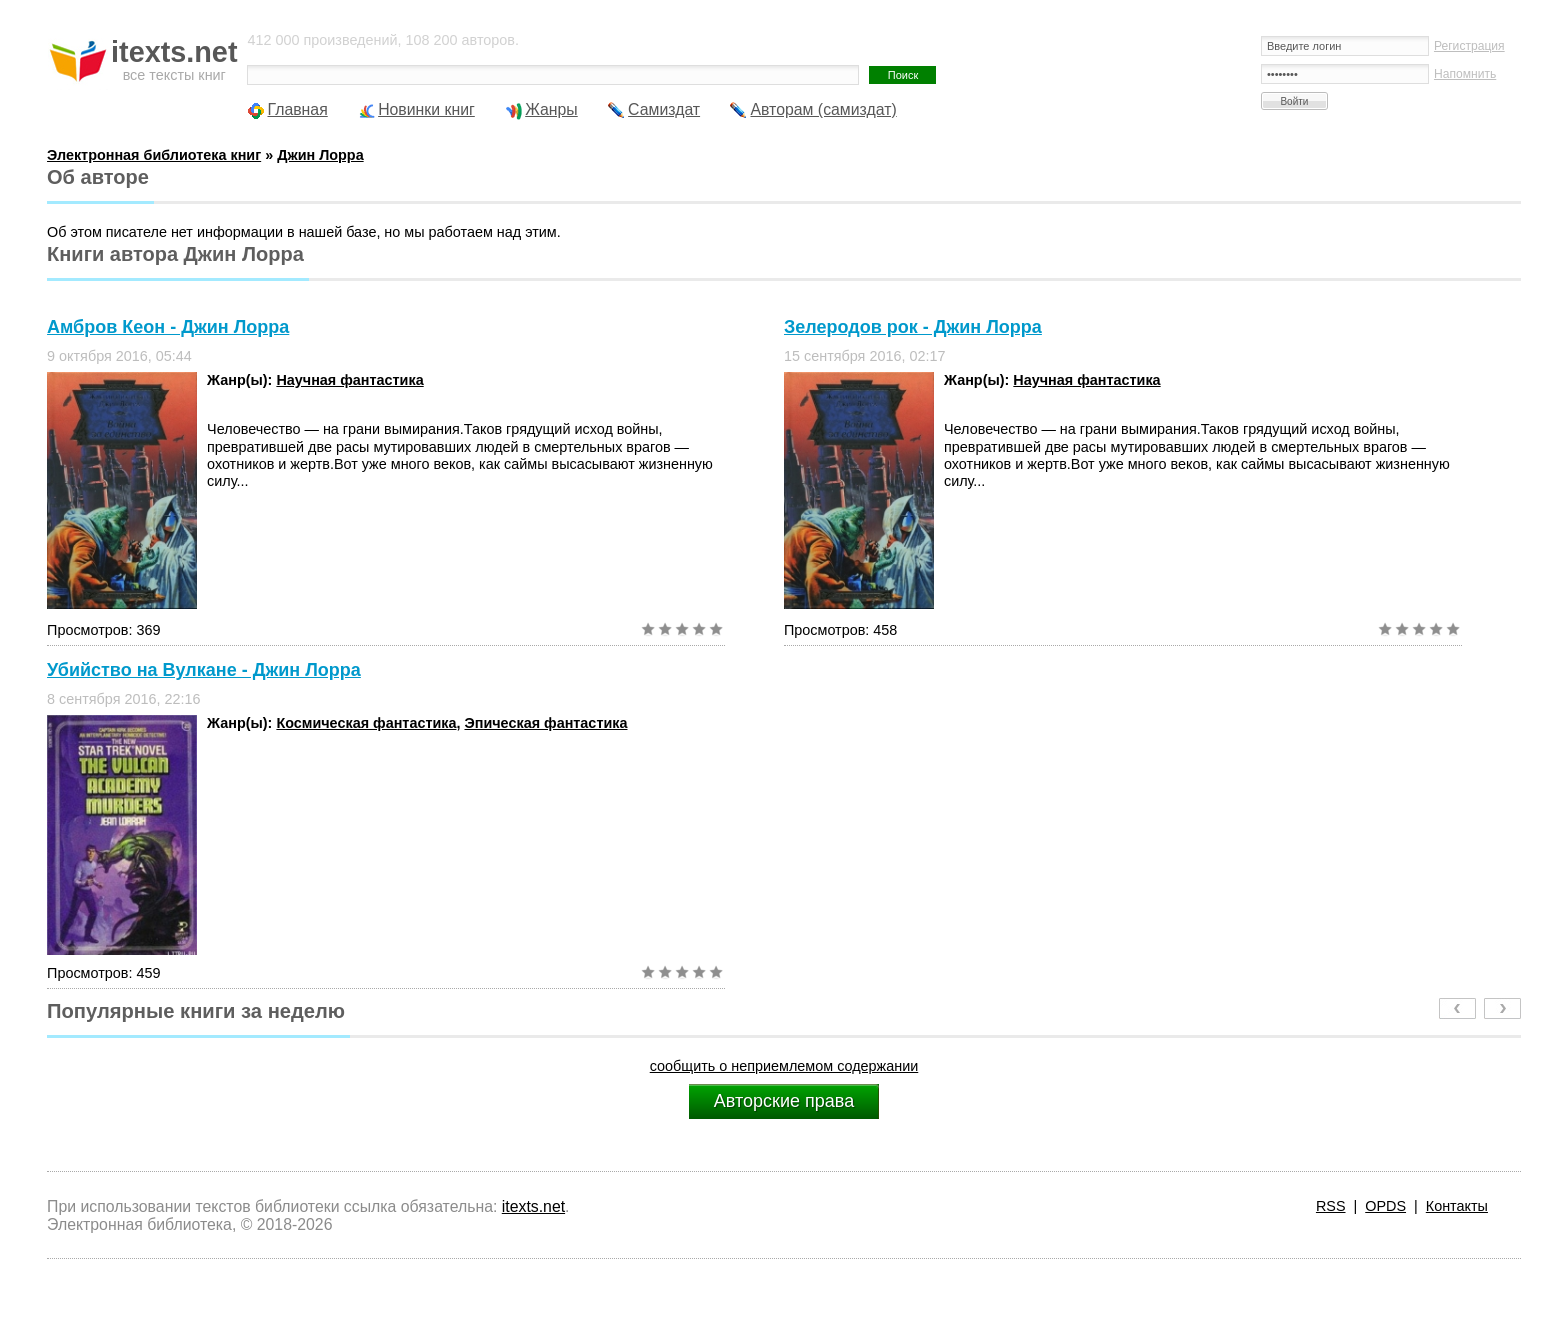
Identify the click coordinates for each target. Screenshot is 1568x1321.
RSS (1331, 1206)
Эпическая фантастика (545, 723)
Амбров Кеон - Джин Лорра (168, 327)
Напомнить (1465, 74)
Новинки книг (426, 109)
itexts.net (533, 1206)
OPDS (1385, 1206)
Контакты (1457, 1206)
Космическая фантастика (366, 723)
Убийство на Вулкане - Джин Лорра (204, 670)
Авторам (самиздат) (823, 109)
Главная (297, 109)
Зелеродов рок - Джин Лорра (913, 327)
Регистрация (1469, 46)
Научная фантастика (349, 380)
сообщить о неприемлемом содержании (784, 1066)
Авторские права (784, 1101)
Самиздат (664, 109)
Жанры (551, 109)
